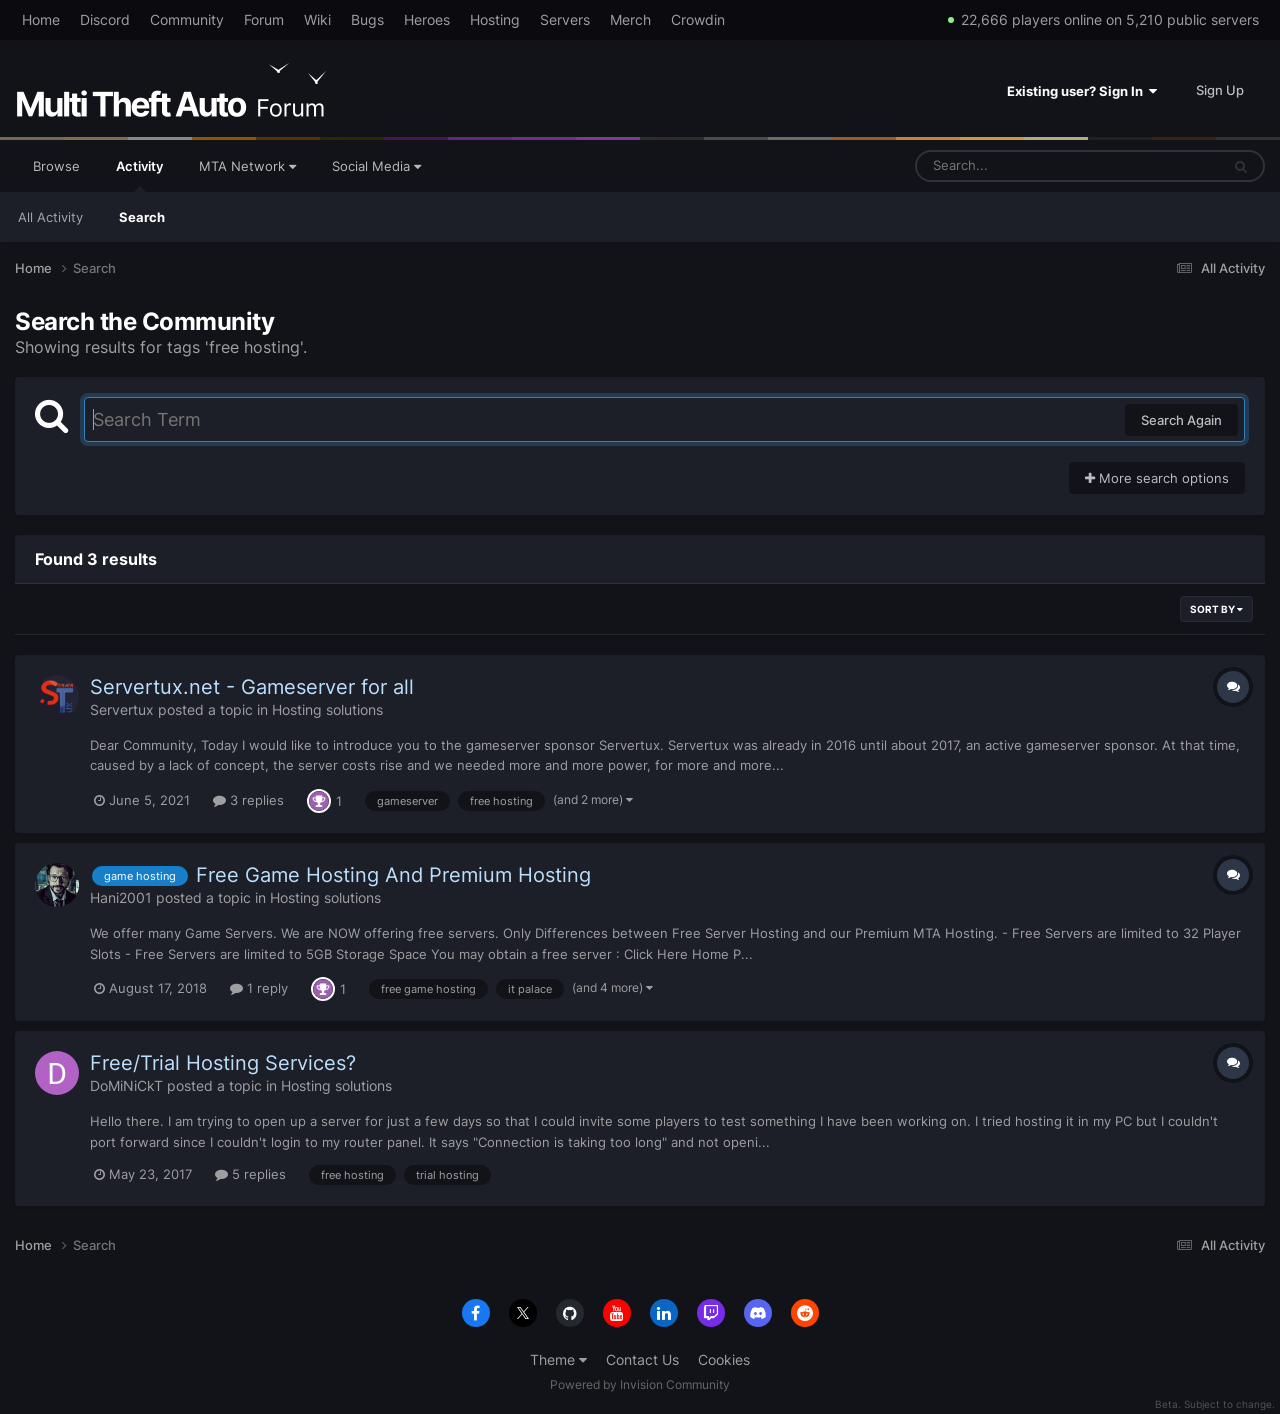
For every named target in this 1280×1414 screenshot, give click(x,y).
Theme (558, 1359)
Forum (264, 19)
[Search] (1015, 166)
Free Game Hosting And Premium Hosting (393, 875)
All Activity (50, 217)
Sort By (1216, 609)
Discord (105, 19)
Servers (565, 19)
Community (187, 19)
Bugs (367, 19)
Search (142, 217)
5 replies (250, 1174)
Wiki (317, 19)
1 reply (259, 988)
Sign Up (1220, 90)
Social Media (376, 166)
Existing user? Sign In (1082, 91)
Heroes (427, 19)
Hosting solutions (327, 709)
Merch (630, 19)
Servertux (122, 709)
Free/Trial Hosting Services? (223, 1063)
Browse (56, 166)
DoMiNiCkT (126, 1085)
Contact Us (642, 1359)
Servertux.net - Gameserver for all (252, 687)
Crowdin (698, 19)
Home (41, 19)
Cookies (724, 1359)
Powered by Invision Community (640, 1384)
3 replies (248, 800)
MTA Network (247, 166)
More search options (1157, 478)
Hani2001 (121, 897)
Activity (139, 175)
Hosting (495, 19)
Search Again (1181, 420)
